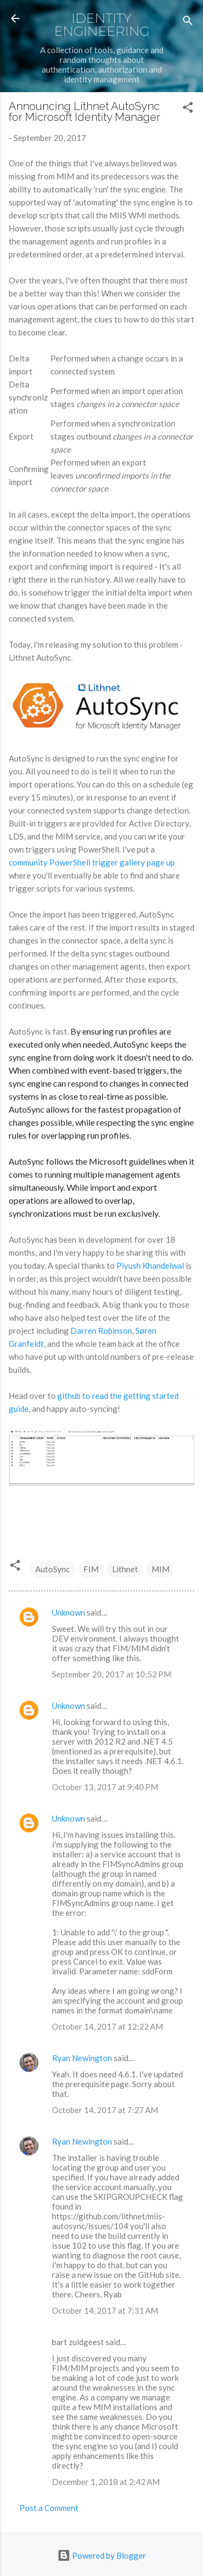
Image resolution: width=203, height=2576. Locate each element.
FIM (91, 1569)
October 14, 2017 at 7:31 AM (105, 2310)
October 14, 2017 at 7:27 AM (105, 2110)
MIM (160, 1569)
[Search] (187, 21)
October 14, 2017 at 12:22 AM (107, 2026)
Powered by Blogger (101, 2555)
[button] (187, 109)
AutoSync (52, 1569)
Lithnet (125, 1569)
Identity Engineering (101, 24)
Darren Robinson (101, 1330)
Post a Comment (48, 2508)
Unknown (68, 1612)
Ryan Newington (82, 2058)
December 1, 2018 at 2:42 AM (106, 2482)
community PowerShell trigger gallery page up (92, 862)
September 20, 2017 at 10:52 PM (111, 1674)
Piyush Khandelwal (151, 1265)
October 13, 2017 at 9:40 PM (105, 1787)
